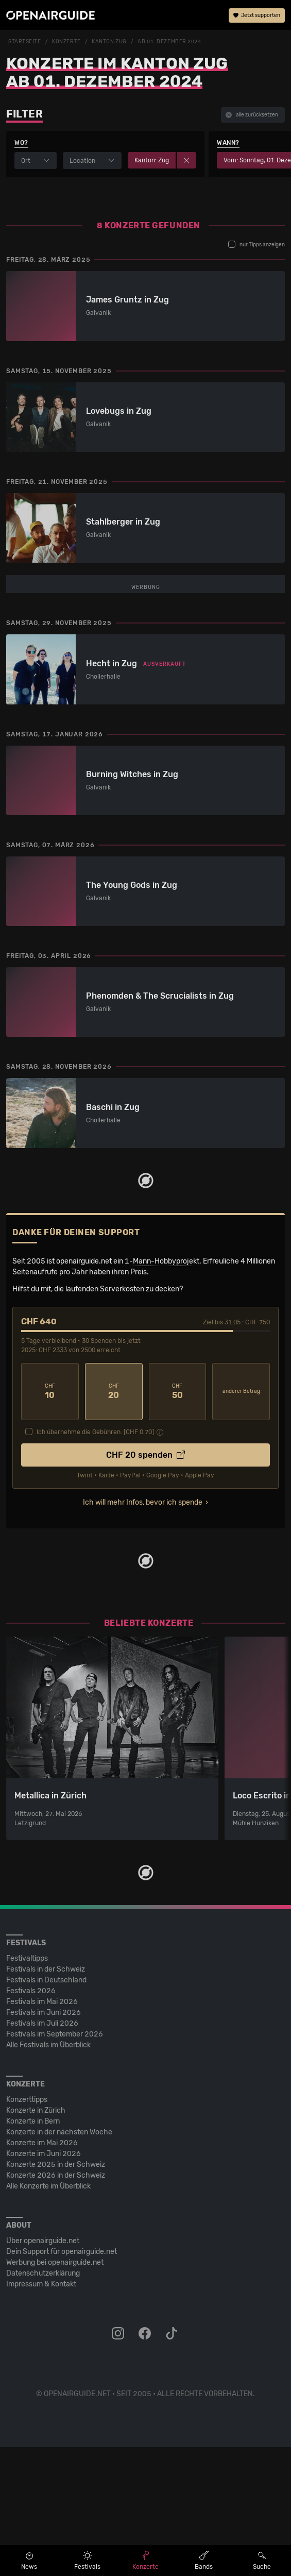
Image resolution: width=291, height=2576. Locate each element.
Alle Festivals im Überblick (48, 2173)
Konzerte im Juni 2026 (43, 2282)
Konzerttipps (26, 2228)
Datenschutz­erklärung (43, 2402)
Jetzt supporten (256, 15)
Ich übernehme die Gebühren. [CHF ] (95, 1560)
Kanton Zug (109, 42)
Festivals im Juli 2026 (42, 2152)
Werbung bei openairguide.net (55, 2391)
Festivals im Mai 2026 (42, 2130)
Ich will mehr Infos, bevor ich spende (142, 1631)
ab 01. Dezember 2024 (169, 42)
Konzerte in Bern (33, 2250)
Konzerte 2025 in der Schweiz (55, 2293)
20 (113, 1520)
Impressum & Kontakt (41, 2413)
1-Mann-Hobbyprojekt (162, 1390)
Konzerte (66, 42)
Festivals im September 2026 (54, 2163)
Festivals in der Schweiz (45, 2098)
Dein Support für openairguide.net (61, 2380)
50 (177, 1520)
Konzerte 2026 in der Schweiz (55, 2304)
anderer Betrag (241, 1520)
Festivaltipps (27, 2087)
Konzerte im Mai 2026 (42, 2271)
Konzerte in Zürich (35, 2239)
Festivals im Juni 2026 (43, 2141)
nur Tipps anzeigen (256, 244)
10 (50, 1520)
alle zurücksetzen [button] (252, 115)
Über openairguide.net (42, 2369)
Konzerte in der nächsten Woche (59, 2261)
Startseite (24, 42)
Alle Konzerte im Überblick (48, 2315)
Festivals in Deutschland (46, 2108)
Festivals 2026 (31, 2119)
